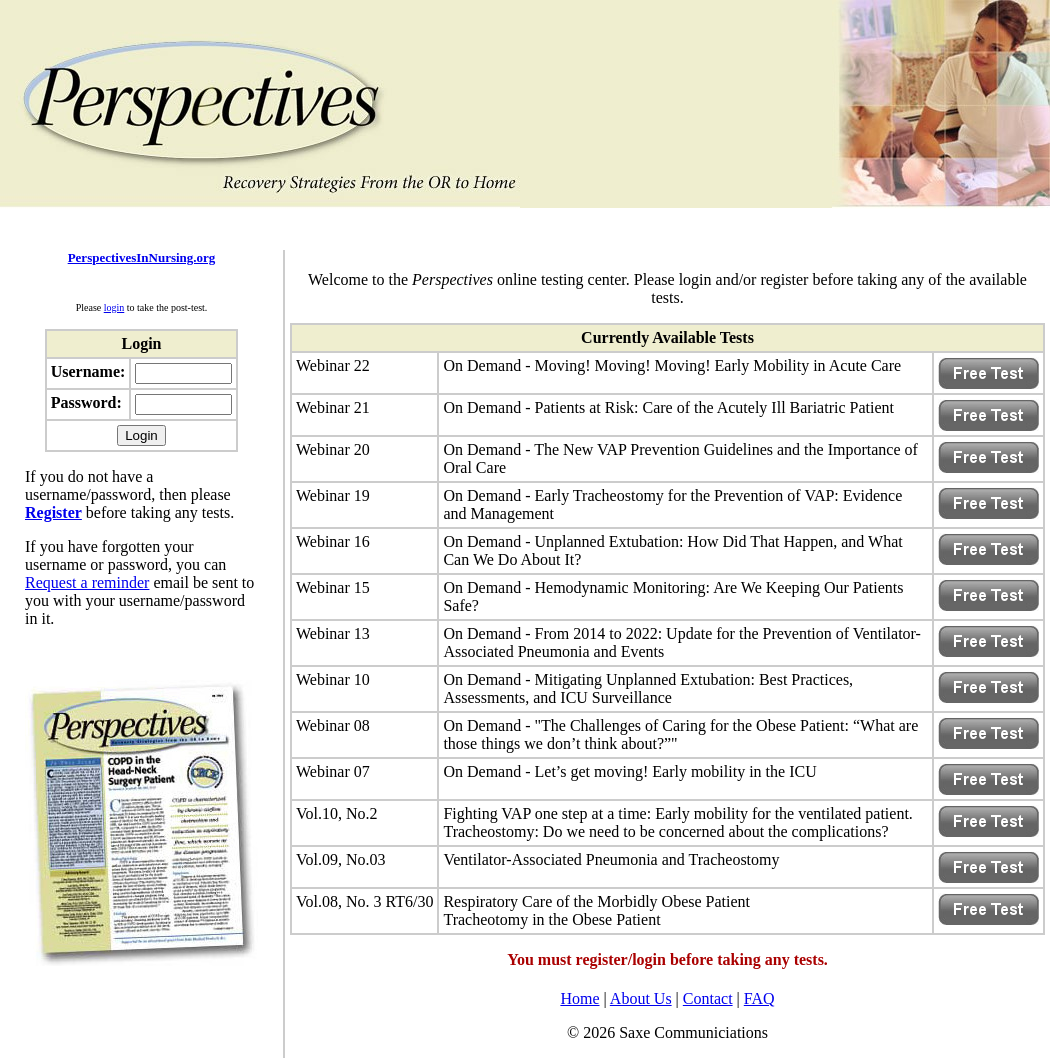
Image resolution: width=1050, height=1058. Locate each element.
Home (579, 998)
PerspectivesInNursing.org (142, 257)
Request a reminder (87, 582)
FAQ (759, 998)
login (114, 307)
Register (53, 512)
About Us (641, 998)
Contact (708, 998)
